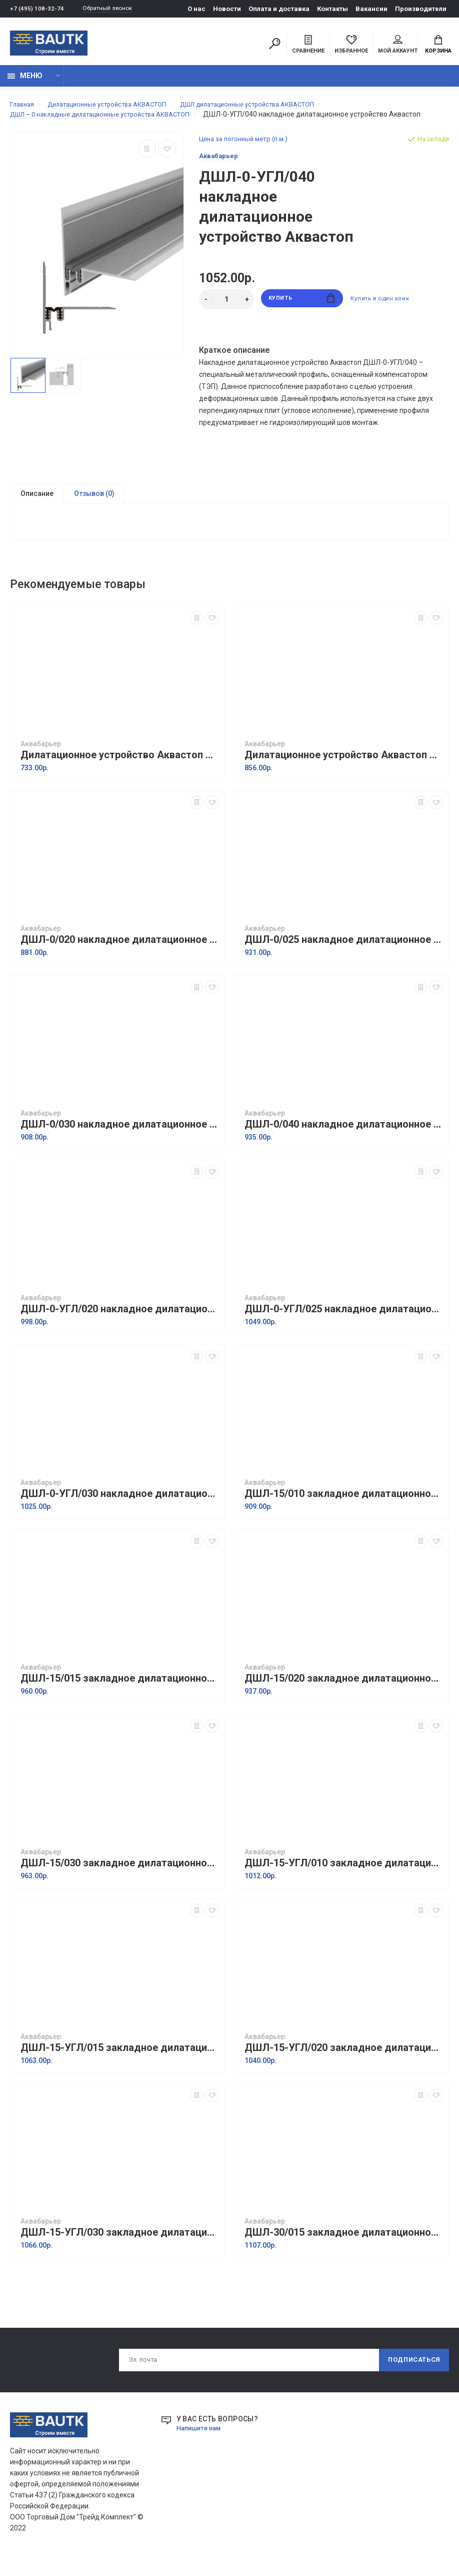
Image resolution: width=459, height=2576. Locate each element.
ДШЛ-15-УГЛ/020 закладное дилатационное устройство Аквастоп (343, 2067)
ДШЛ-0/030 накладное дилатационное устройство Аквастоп (119, 1144)
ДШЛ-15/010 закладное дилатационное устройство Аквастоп (343, 1513)
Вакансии (372, 9)
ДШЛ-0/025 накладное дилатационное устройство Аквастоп (343, 959)
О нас (197, 9)
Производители (420, 9)
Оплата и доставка (279, 9)
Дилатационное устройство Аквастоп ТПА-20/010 (343, 774)
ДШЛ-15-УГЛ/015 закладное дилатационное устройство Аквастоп (119, 2067)
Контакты (332, 9)
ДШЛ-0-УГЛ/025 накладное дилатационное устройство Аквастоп (343, 1328)
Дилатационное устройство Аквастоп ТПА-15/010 (119, 774)
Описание (37, 509)
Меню (25, 81)
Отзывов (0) (94, 509)
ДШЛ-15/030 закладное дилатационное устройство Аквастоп (119, 1882)
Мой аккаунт (398, 45)
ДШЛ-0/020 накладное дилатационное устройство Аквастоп (119, 959)
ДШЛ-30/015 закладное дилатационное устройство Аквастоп (343, 2252)
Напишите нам (201, 2450)
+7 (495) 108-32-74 (37, 9)
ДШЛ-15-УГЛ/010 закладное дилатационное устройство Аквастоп (343, 1882)
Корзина (438, 45)
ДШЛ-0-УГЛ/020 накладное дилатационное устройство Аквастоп (119, 1328)
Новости (227, 9)
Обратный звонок (112, 9)
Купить (301, 315)
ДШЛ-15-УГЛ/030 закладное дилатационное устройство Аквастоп (119, 2252)
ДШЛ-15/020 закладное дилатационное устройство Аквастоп (343, 1698)
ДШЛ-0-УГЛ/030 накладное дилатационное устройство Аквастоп (119, 1513)
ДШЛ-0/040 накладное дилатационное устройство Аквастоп (343, 1144)
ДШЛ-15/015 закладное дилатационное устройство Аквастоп (119, 1698)
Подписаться (410, 2381)
